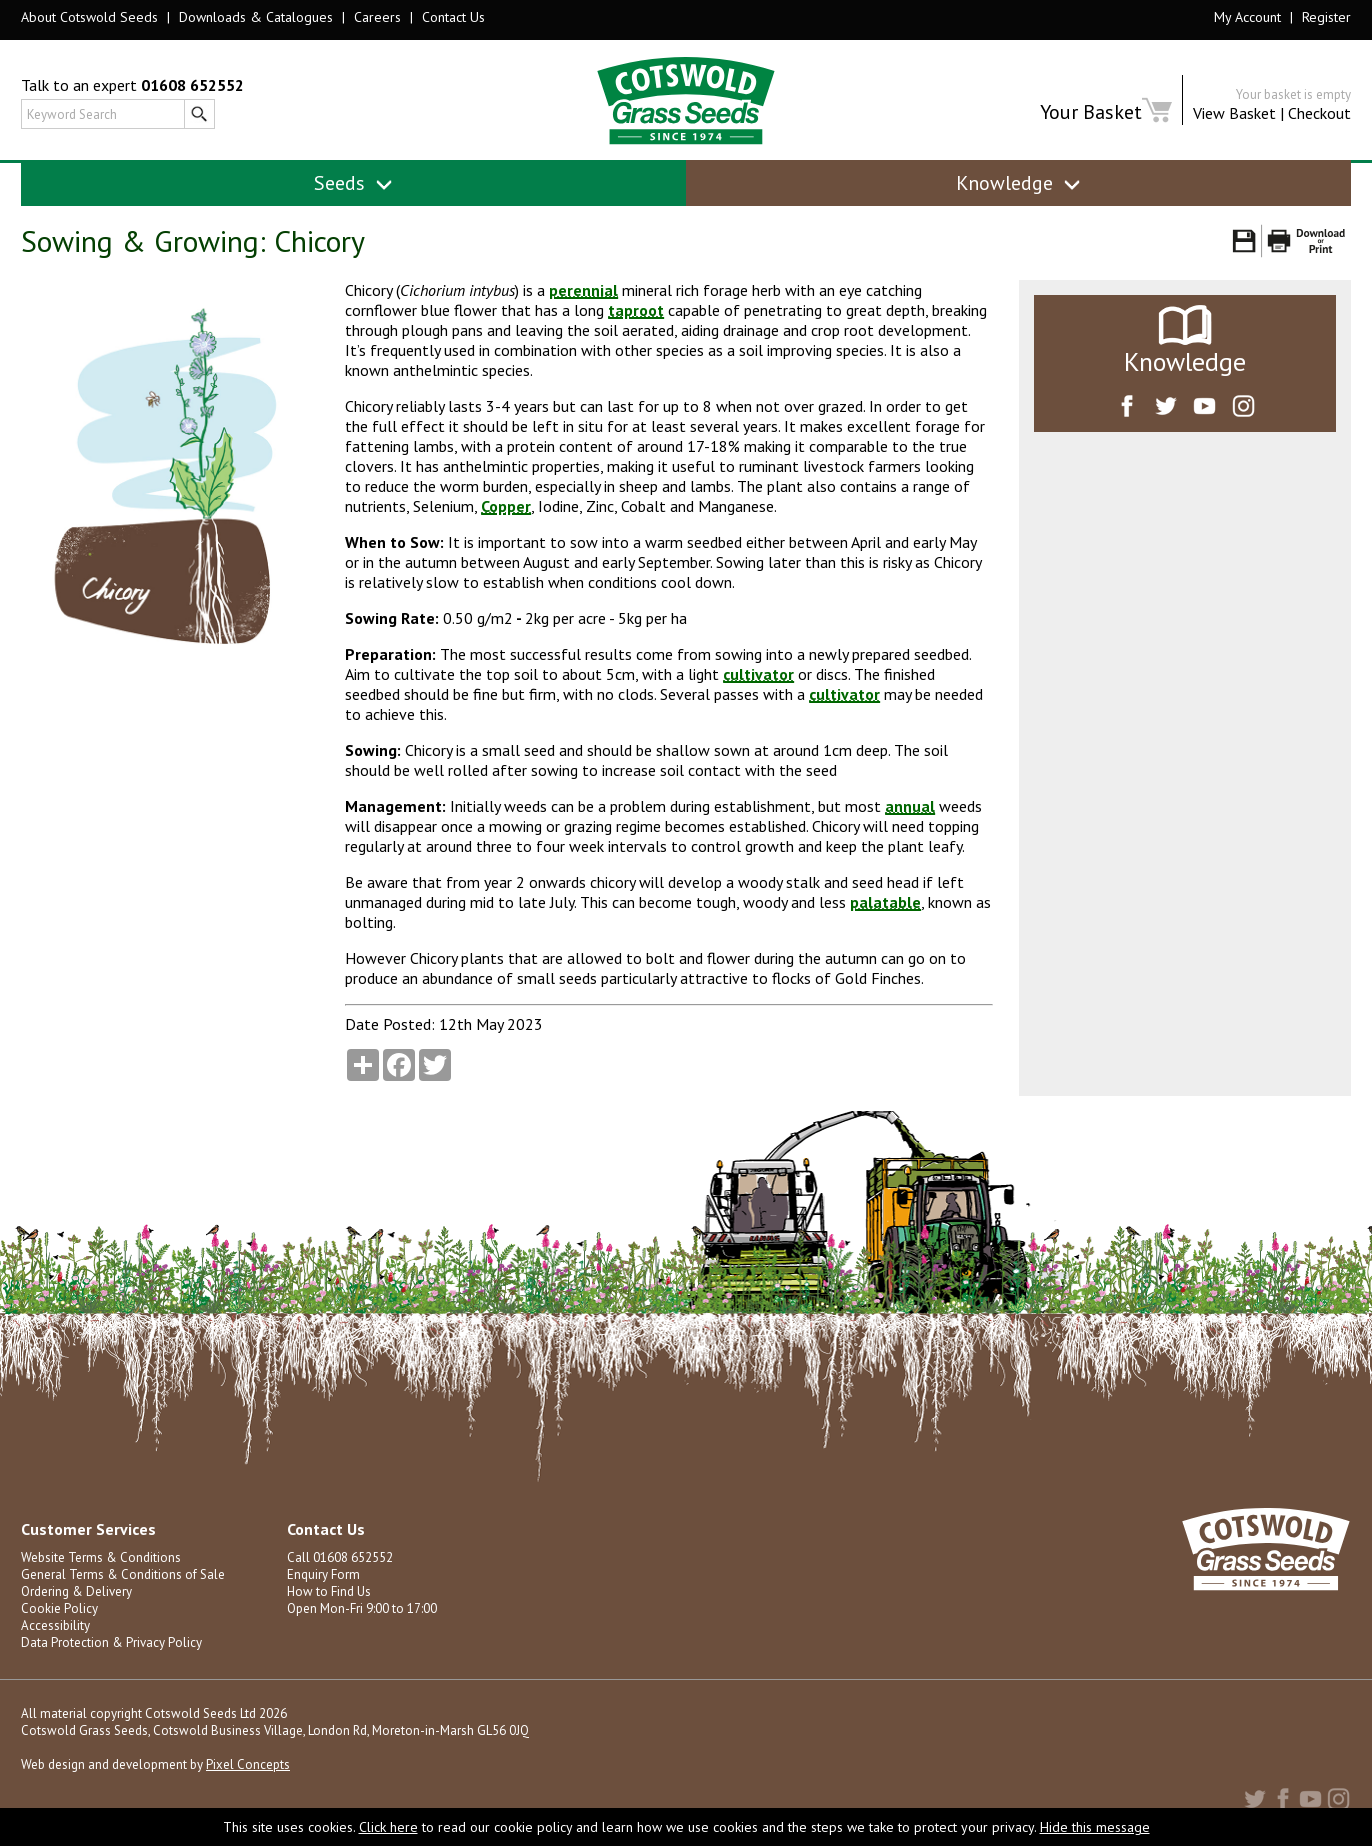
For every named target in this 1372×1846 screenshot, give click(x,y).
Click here (388, 1827)
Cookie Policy (59, 1608)
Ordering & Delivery (76, 1591)
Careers (377, 17)
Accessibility (55, 1625)
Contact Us (453, 17)
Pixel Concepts (248, 1764)
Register (1326, 17)
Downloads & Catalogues (256, 17)
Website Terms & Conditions (101, 1557)
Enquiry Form (323, 1574)
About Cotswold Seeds (89, 17)
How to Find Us (329, 1591)
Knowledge (1018, 183)
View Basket (1234, 113)
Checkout (1319, 113)
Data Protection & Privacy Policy (111, 1642)
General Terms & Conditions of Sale (123, 1574)
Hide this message (1095, 1827)
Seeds (353, 183)
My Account (1247, 17)
